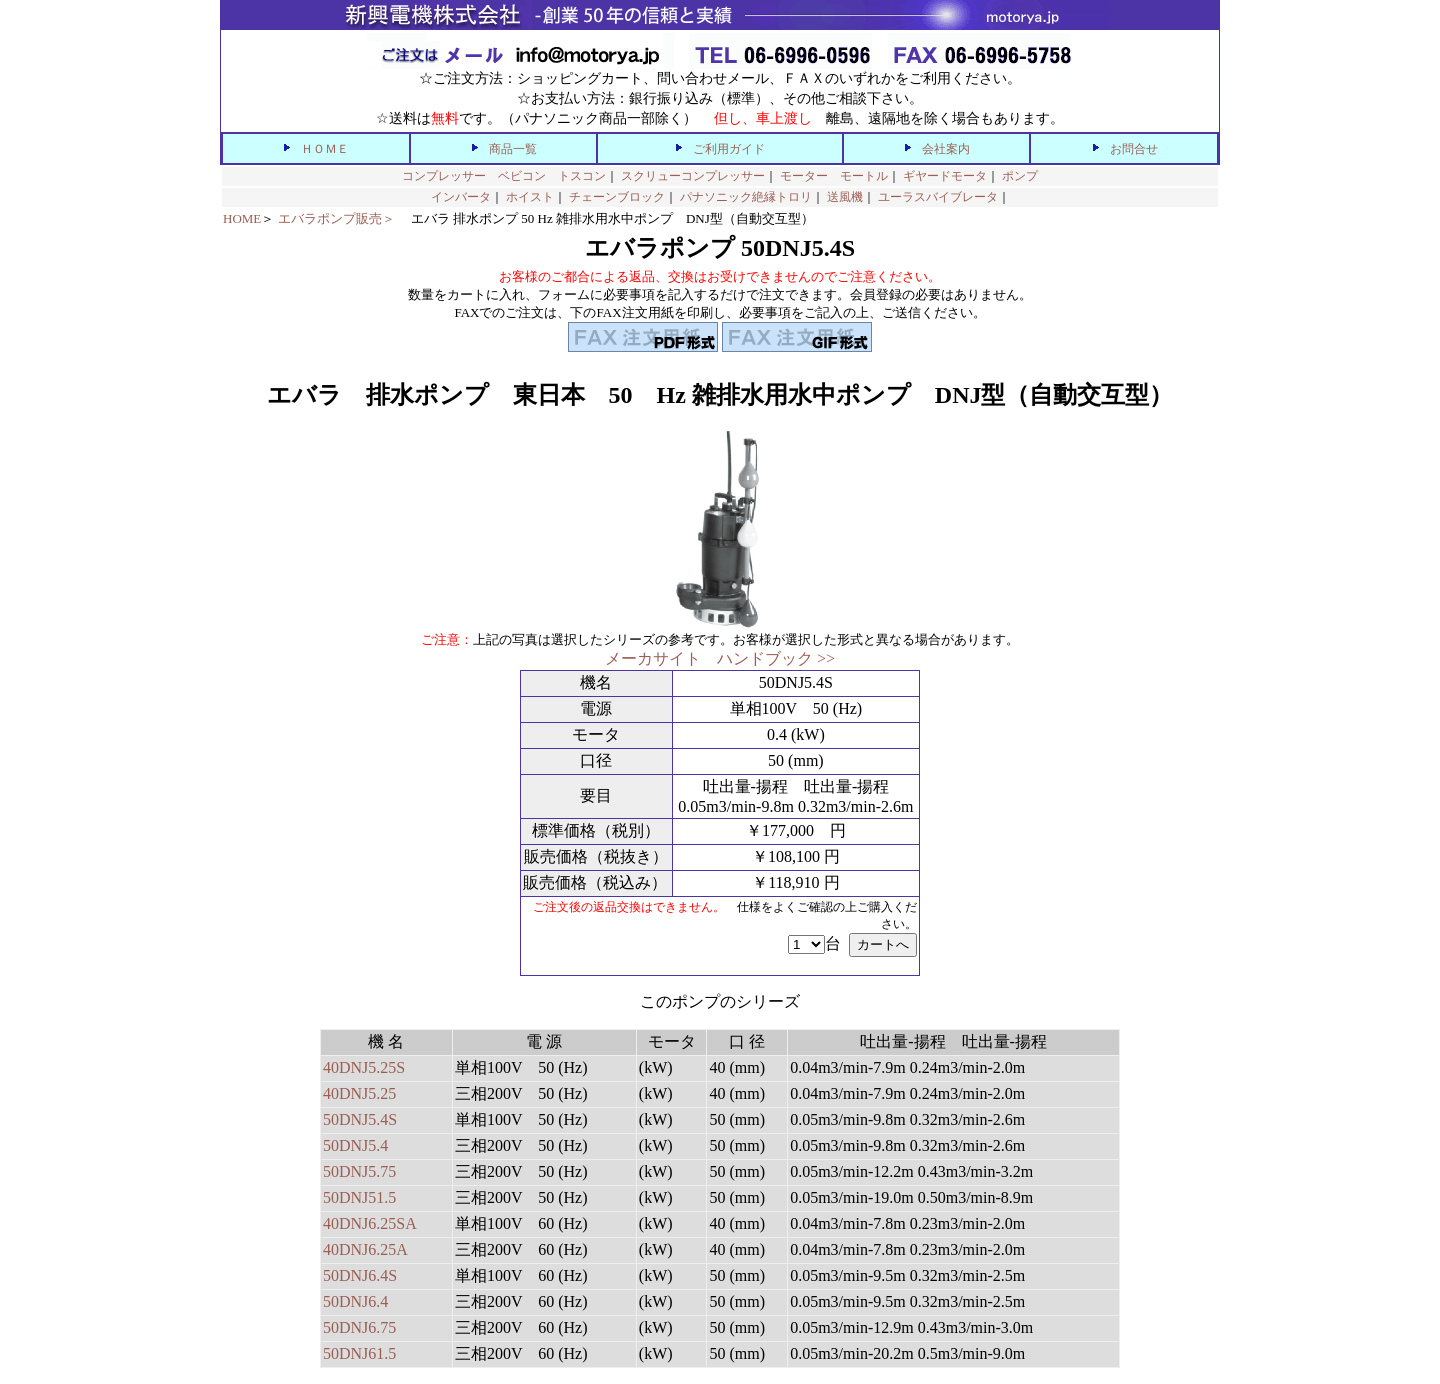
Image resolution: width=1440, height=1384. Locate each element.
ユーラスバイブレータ (938, 197)
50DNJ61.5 (359, 1353)
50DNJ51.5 (359, 1197)
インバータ (461, 197)
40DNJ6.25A (365, 1249)
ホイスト (530, 197)
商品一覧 (513, 149)
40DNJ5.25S (364, 1067)
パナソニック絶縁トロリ (746, 197)
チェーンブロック (617, 197)
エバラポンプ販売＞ (336, 218)
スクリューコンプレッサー (693, 176)
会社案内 (946, 149)
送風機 (845, 197)
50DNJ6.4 (355, 1301)
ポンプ (1020, 176)
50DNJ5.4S (360, 1119)
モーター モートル (834, 176)
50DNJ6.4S (360, 1275)
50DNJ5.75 (359, 1171)
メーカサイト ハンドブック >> (720, 658)
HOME (242, 218)
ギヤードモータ (945, 176)
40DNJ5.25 (359, 1093)
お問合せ (1134, 149)
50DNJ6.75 (359, 1327)
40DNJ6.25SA (370, 1223)
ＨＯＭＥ (325, 149)
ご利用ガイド (729, 149)
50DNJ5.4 (355, 1145)
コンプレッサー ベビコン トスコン (504, 176)
